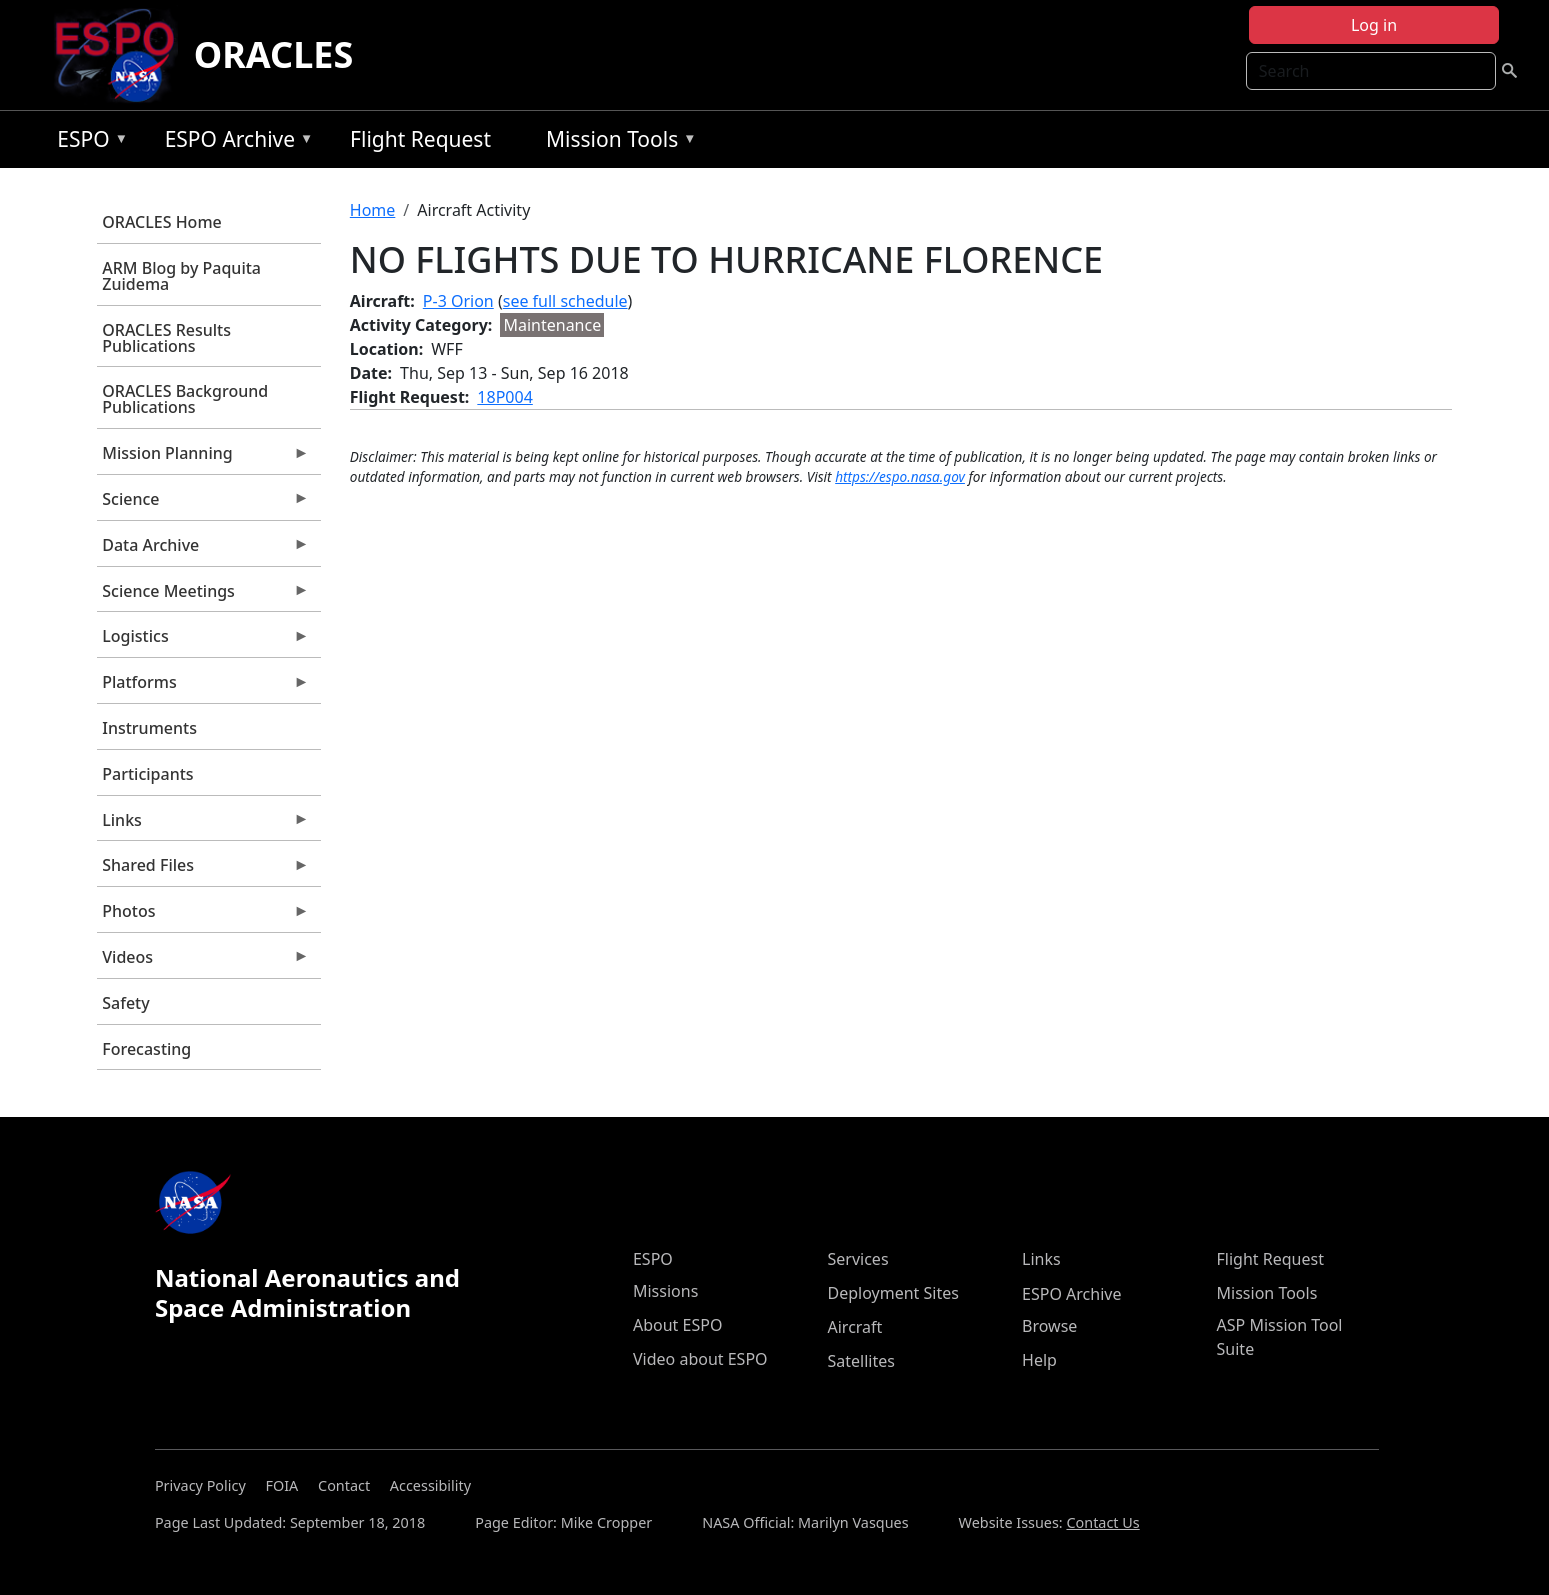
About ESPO (677, 1325)
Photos (203, 916)
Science (203, 504)
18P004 (504, 397)
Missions (665, 1291)
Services (858, 1259)
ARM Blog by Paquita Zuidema (181, 276)
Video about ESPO (700, 1359)
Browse (1049, 1326)
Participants (147, 774)
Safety (125, 1003)
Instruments (149, 728)
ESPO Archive (234, 142)
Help (1039, 1360)
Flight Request (420, 139)
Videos (203, 962)
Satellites (861, 1361)
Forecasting (146, 1049)
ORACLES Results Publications (166, 338)
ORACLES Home (161, 222)
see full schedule (565, 301)
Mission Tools (616, 142)
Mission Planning (203, 458)
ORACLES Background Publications (185, 399)
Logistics (203, 641)
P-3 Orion (458, 301)
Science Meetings (203, 596)
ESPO (87, 142)
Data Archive (203, 550)
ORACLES (274, 54)
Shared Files (203, 870)
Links (203, 825)
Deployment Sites (893, 1293)
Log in (1374, 25)
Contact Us (1102, 1522)
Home (373, 210)
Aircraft (855, 1327)
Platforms (203, 687)
